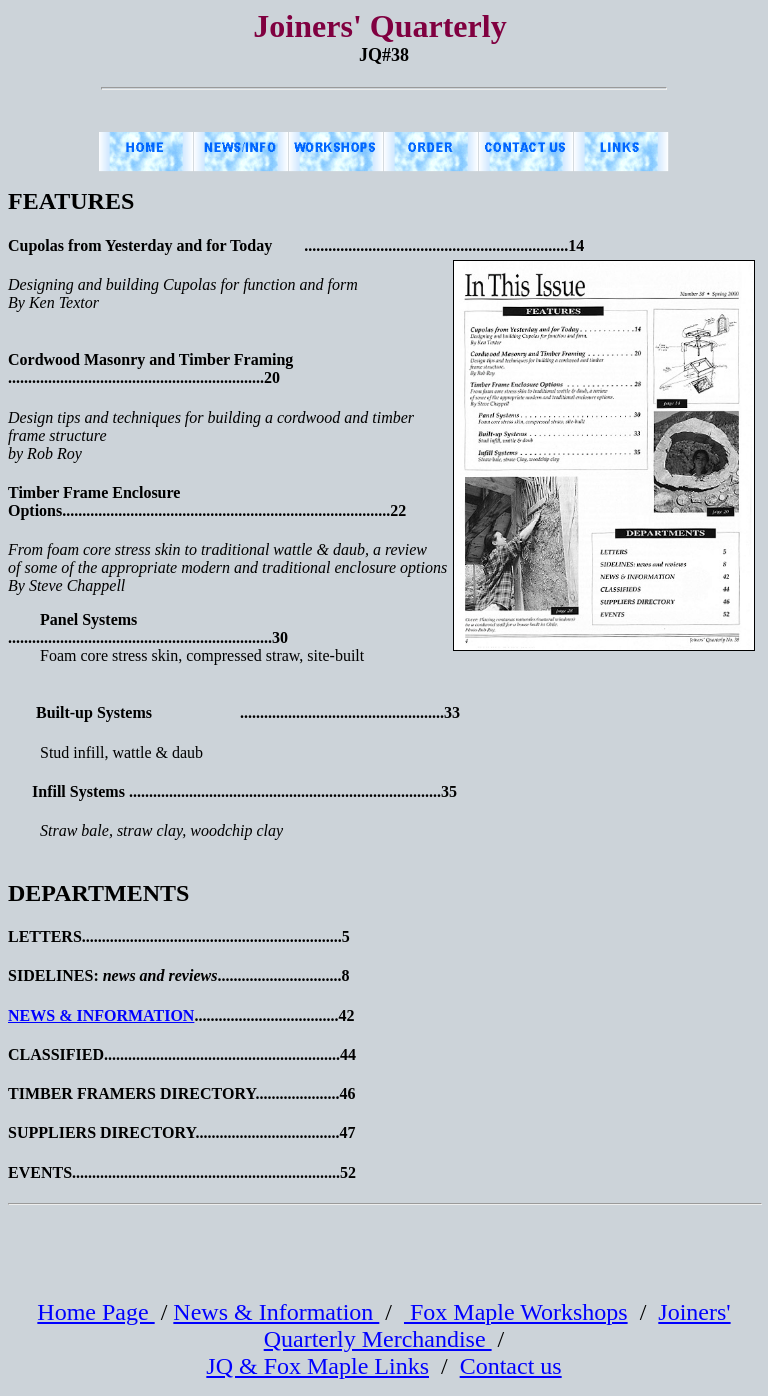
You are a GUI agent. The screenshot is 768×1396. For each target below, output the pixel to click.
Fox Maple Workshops (516, 1312)
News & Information (276, 1312)
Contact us (511, 1366)
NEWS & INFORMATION (101, 1015)
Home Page (95, 1312)
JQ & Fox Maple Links (317, 1366)
